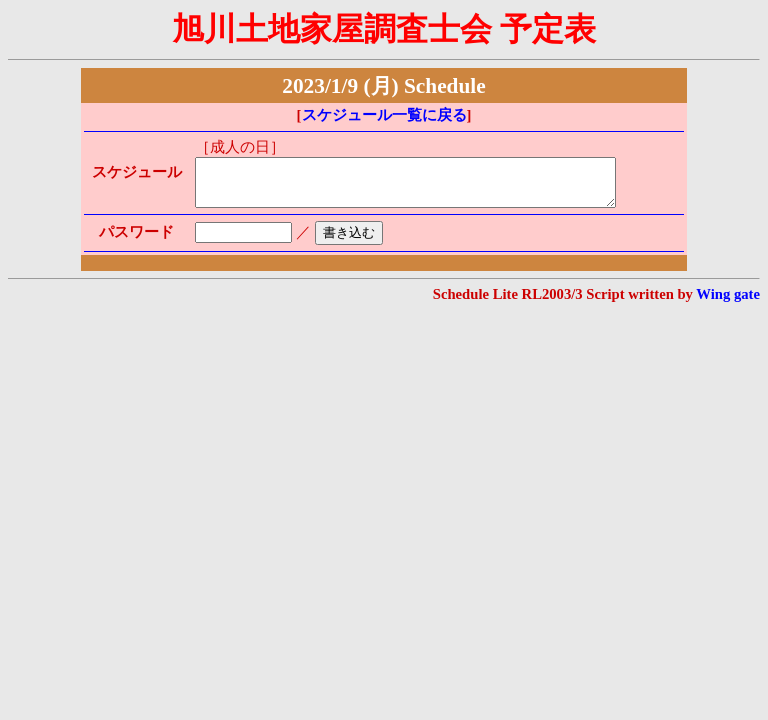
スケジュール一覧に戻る (384, 115)
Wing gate (728, 303)
